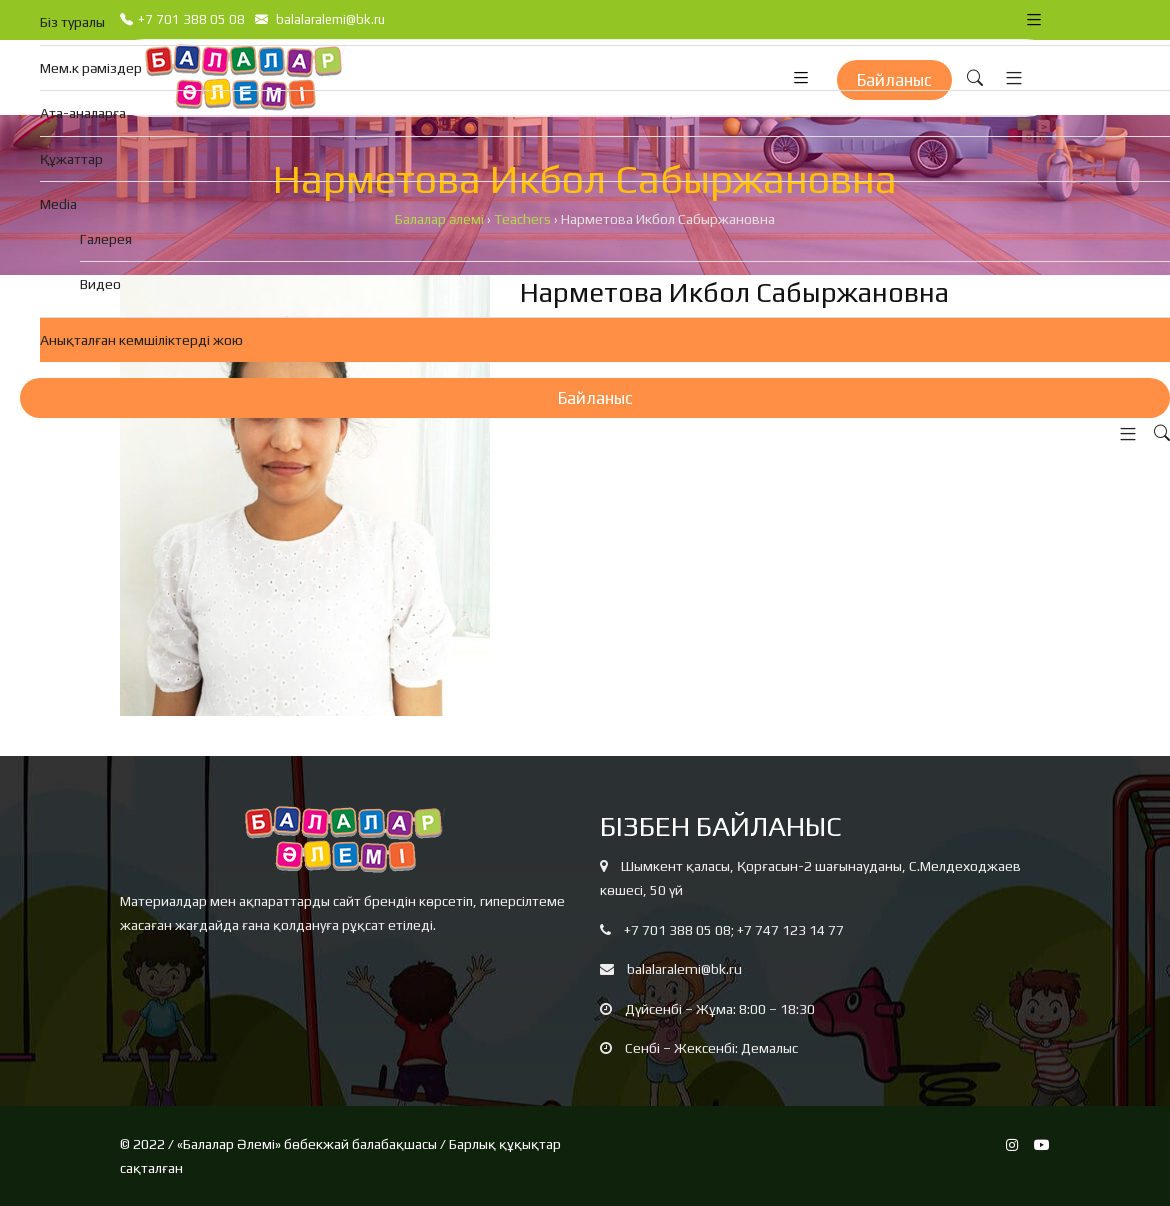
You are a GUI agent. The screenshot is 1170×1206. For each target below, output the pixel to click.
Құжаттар (71, 159)
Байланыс (595, 398)
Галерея (106, 239)
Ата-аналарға (83, 113)
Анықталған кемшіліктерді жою (141, 340)
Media (58, 204)
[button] (1123, 434)
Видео (100, 284)
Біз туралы (72, 22)
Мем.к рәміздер (91, 68)
